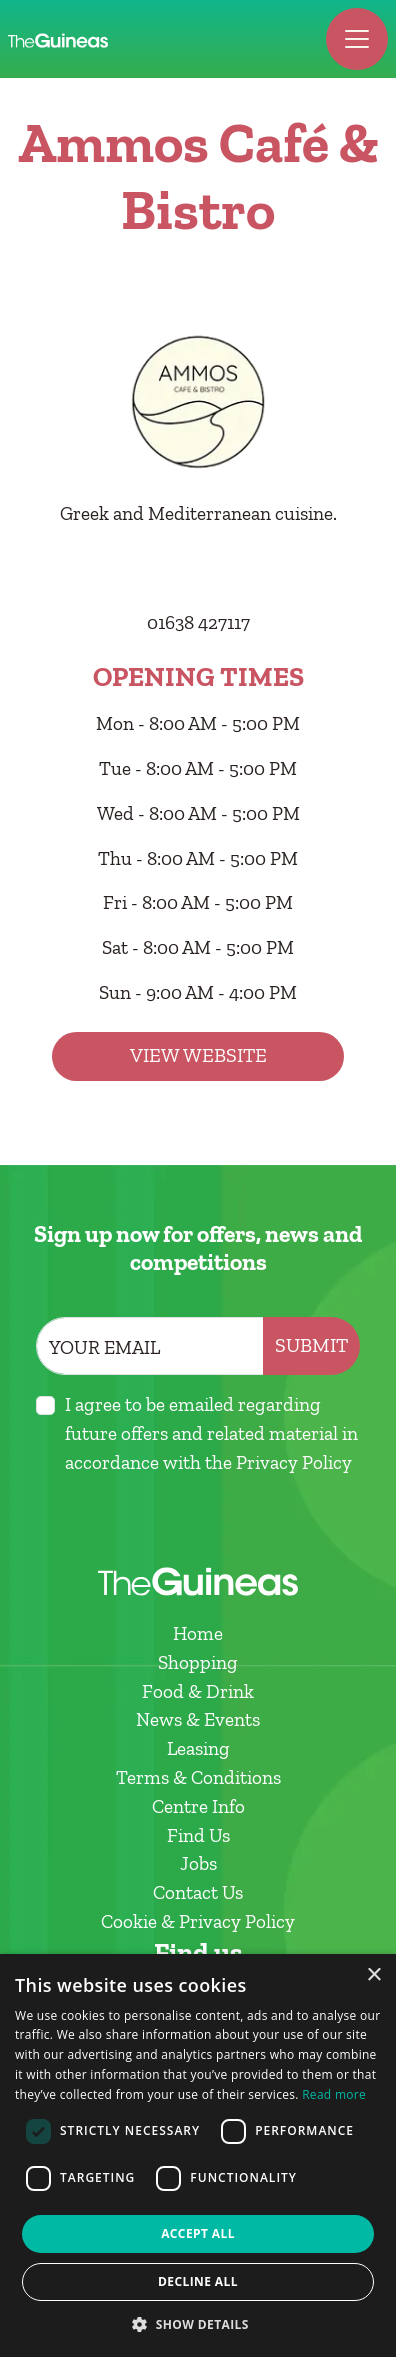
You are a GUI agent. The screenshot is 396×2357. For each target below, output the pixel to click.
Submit (311, 1345)
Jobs (198, 1863)
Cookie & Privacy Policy (198, 1921)
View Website (198, 1055)
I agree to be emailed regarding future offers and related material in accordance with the (211, 1433)
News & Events (198, 1719)
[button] (198, 2324)
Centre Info (198, 1806)
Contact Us (198, 1892)
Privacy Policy (294, 1462)
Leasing (198, 1748)
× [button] (373, 1975)
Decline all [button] (198, 2281)
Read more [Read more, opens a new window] (334, 2094)
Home (198, 1633)
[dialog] (198, 2155)
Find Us (198, 1835)
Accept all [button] (198, 2233)
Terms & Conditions (198, 1777)
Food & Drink (198, 1691)
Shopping (198, 1662)
